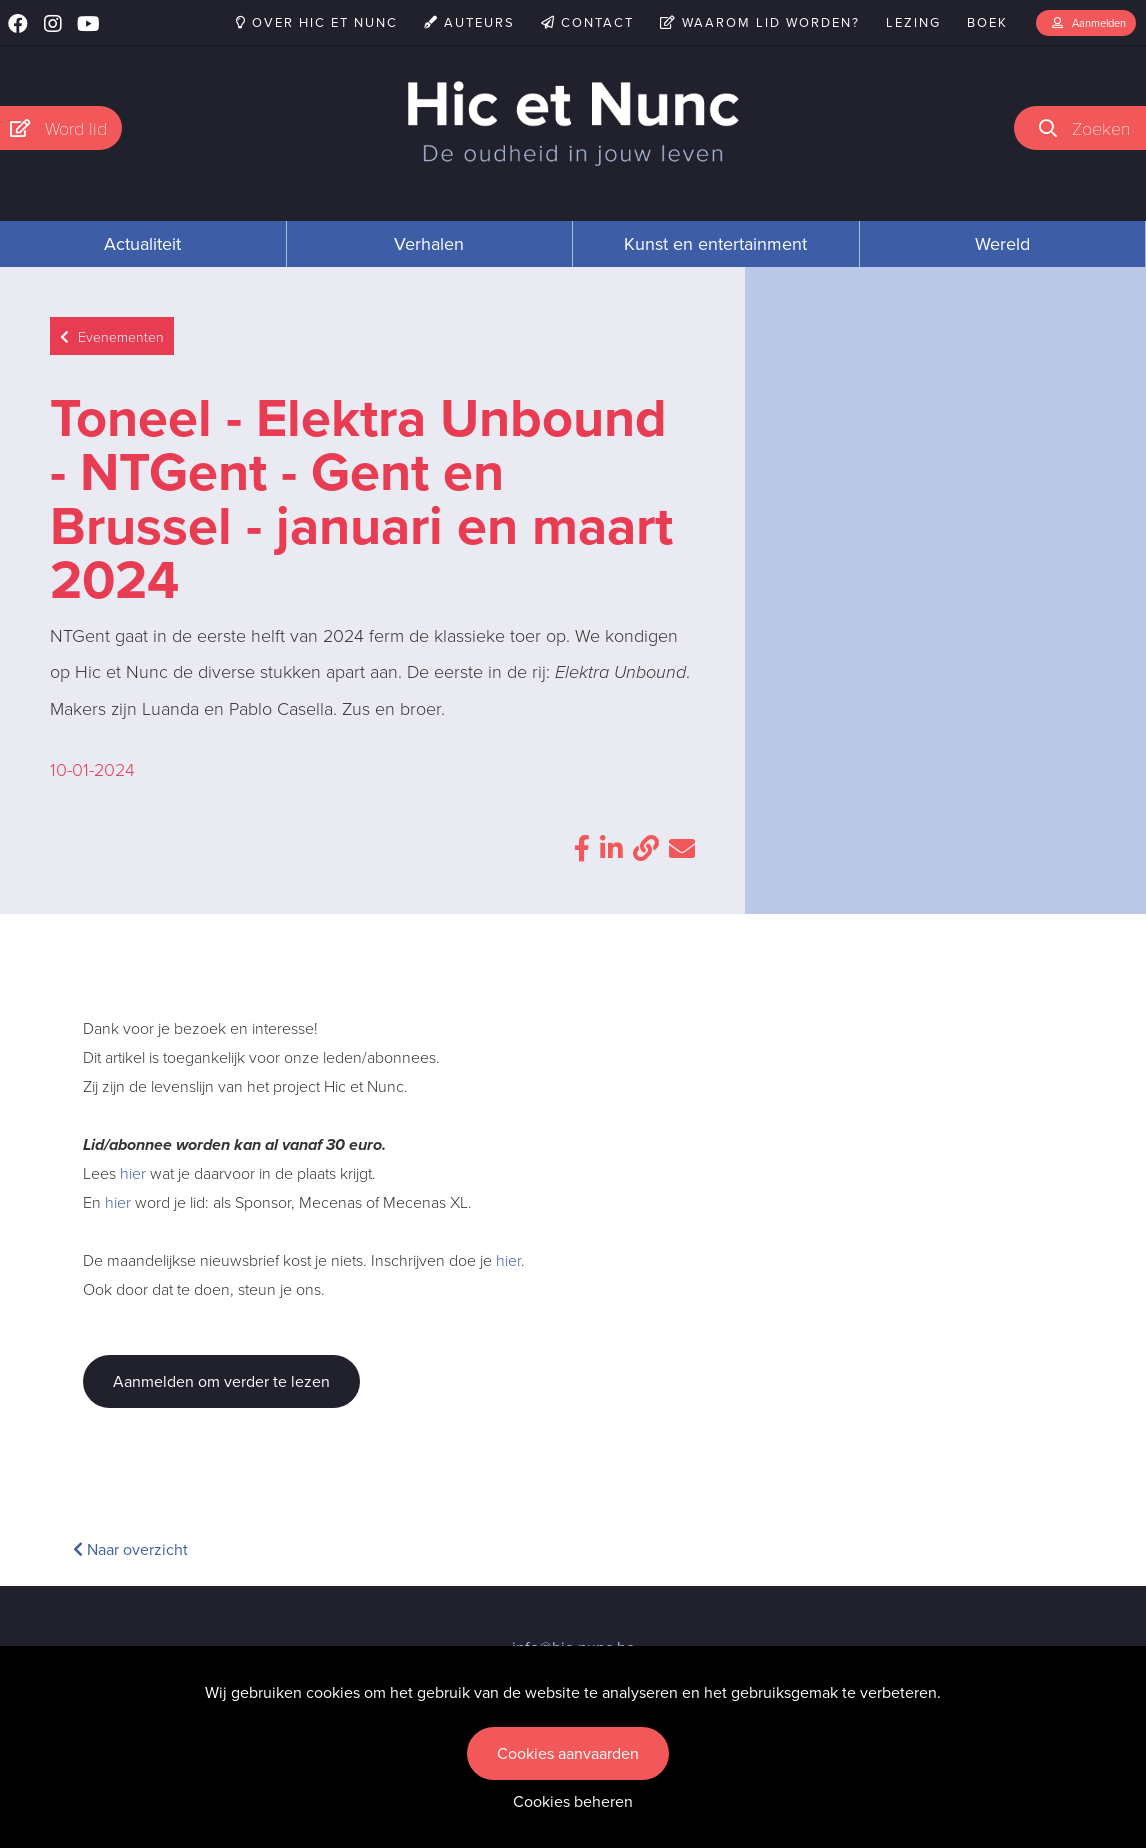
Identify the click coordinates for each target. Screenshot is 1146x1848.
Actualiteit (142, 244)
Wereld (1002, 244)
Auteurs (469, 22)
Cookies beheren (573, 1801)
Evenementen (112, 336)
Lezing (913, 22)
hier (133, 1173)
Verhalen (429, 244)
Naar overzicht (130, 1549)
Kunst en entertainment (715, 244)
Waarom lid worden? (760, 22)
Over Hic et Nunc (317, 22)
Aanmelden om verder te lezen (221, 1381)
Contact (587, 22)
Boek (987, 22)
